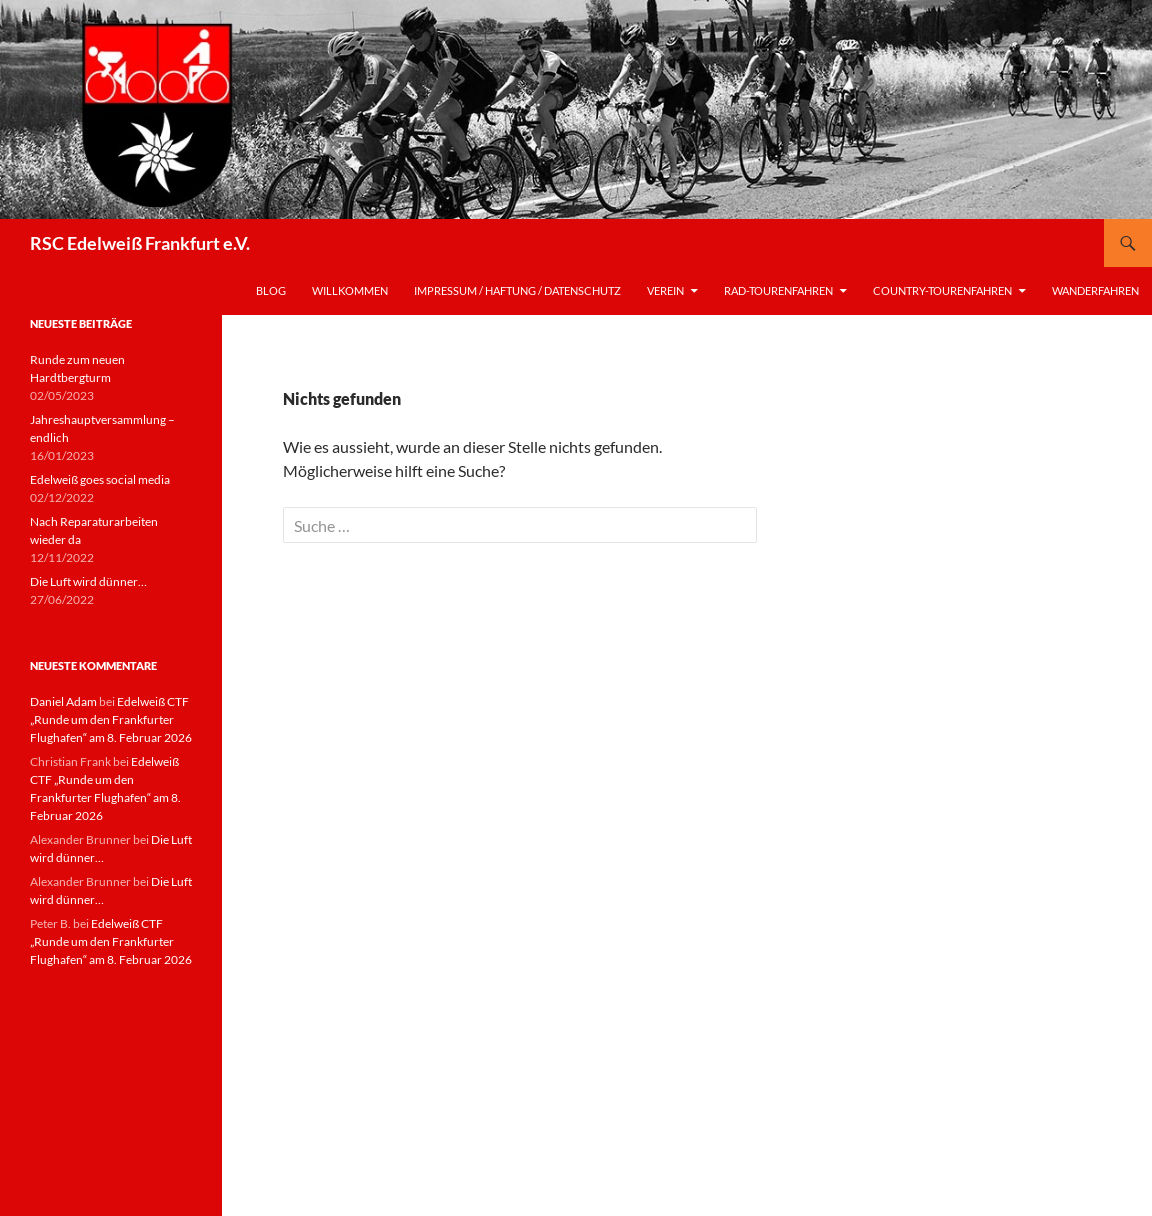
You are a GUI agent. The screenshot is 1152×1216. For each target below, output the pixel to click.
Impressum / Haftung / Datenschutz (517, 290)
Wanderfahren (1095, 290)
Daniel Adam (63, 701)
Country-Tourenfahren (942, 290)
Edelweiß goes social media (100, 479)
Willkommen (350, 290)
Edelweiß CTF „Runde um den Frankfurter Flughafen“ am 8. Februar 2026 (111, 719)
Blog (271, 290)
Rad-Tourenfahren (778, 290)
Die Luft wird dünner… (88, 581)
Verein (665, 290)
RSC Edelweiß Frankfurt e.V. (140, 243)
